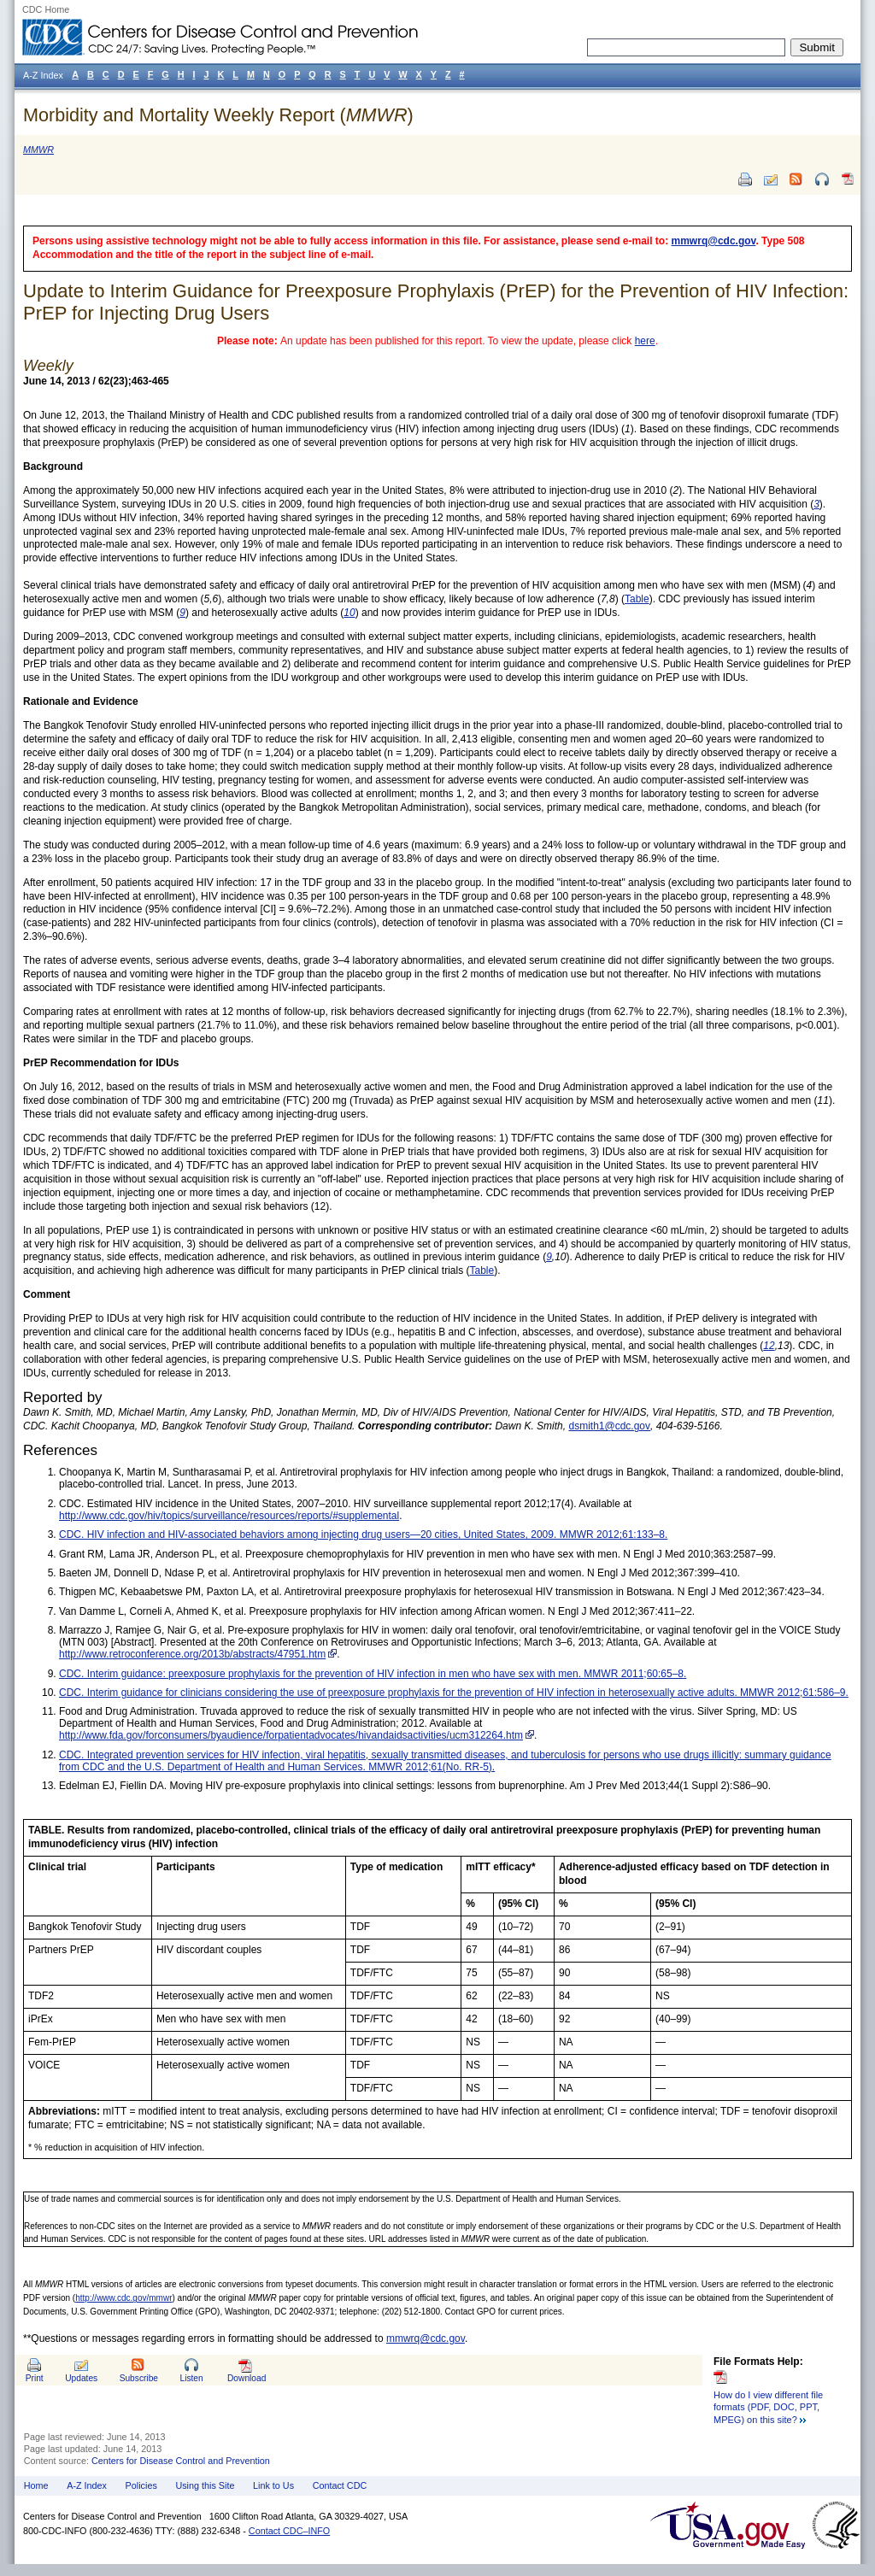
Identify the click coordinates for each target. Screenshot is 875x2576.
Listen (191, 2378)
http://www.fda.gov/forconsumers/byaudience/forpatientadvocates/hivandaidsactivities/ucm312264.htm (291, 1735)
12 (768, 1346)
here (645, 341)
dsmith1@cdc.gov (609, 1426)
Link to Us (273, 2485)
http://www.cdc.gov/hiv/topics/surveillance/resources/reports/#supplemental (229, 1516)
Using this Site (204, 2485)
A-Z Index (87, 2485)
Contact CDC (340, 2485)
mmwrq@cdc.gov (714, 241)
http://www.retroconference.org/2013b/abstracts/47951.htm (192, 1654)
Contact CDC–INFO (289, 2531)
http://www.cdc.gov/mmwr (123, 2298)
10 (349, 613)
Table (637, 599)
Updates (81, 2378)
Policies (141, 2485)
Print (35, 2378)
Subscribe (139, 2378)
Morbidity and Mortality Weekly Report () (218, 115)
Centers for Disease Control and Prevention (180, 2461)
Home (36, 2485)
